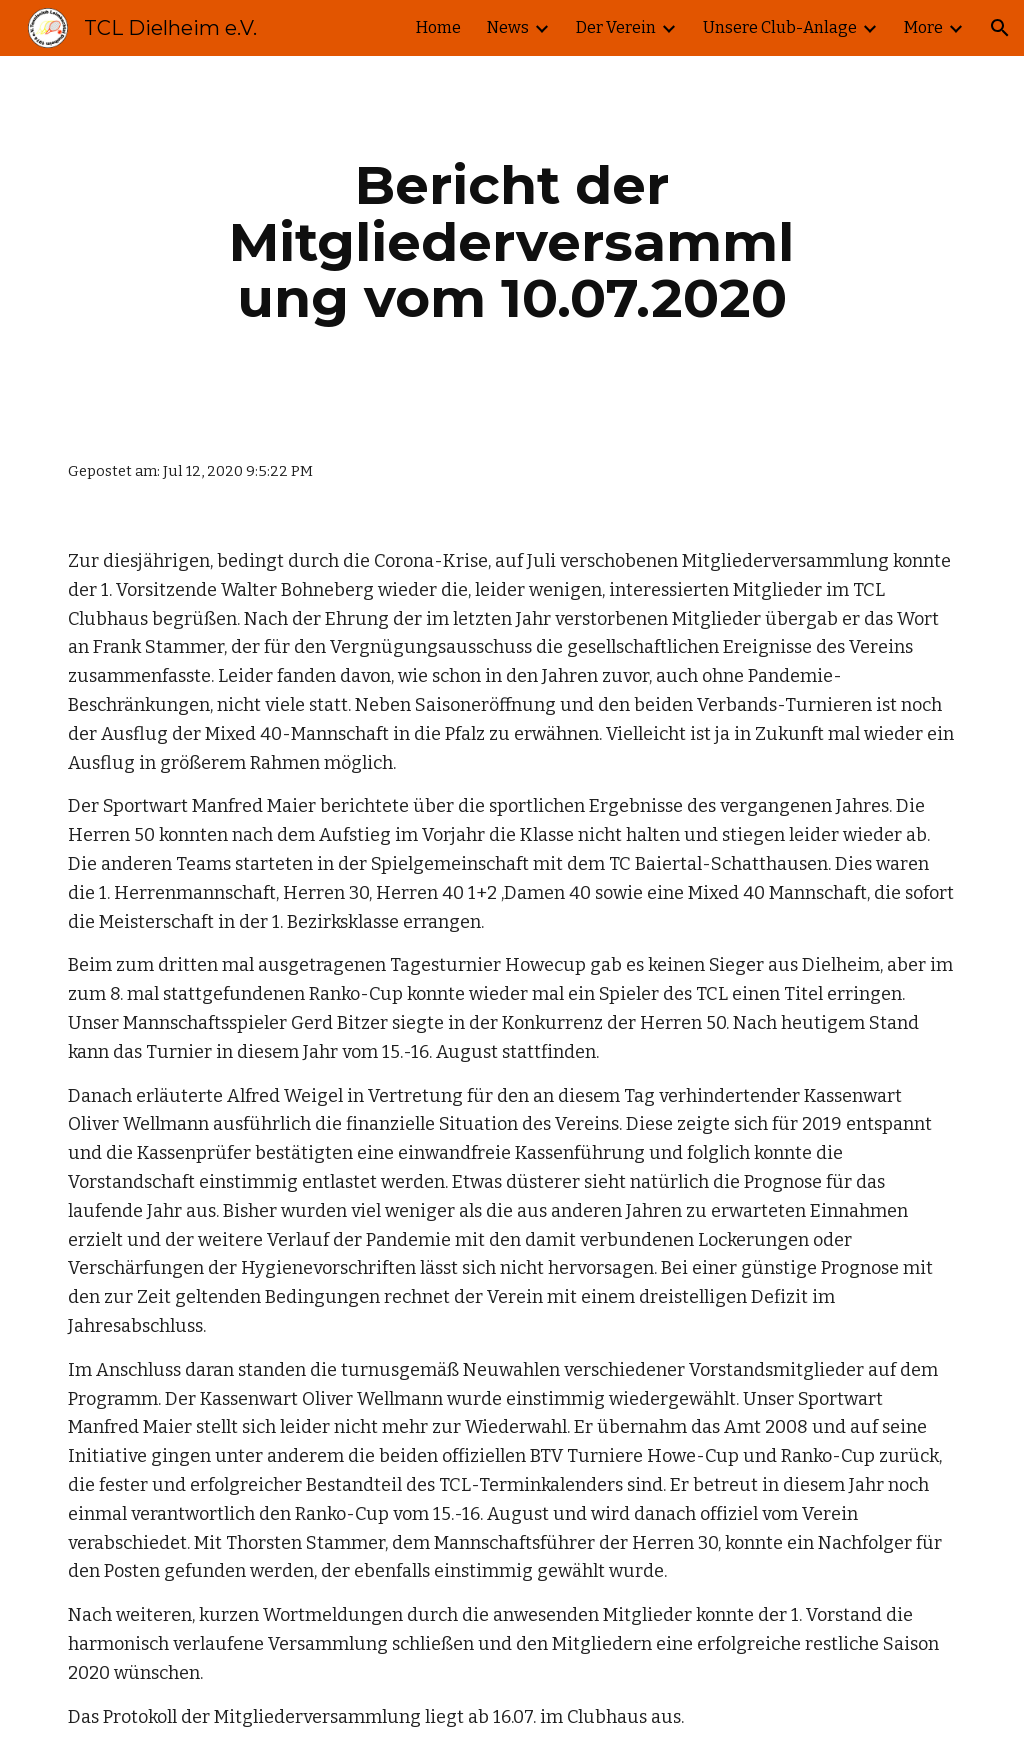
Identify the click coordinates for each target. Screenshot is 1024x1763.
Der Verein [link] (616, 27)
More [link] (923, 27)
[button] (1000, 28)
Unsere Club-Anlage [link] (780, 27)
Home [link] (438, 27)
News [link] (508, 27)
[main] (511, 242)
